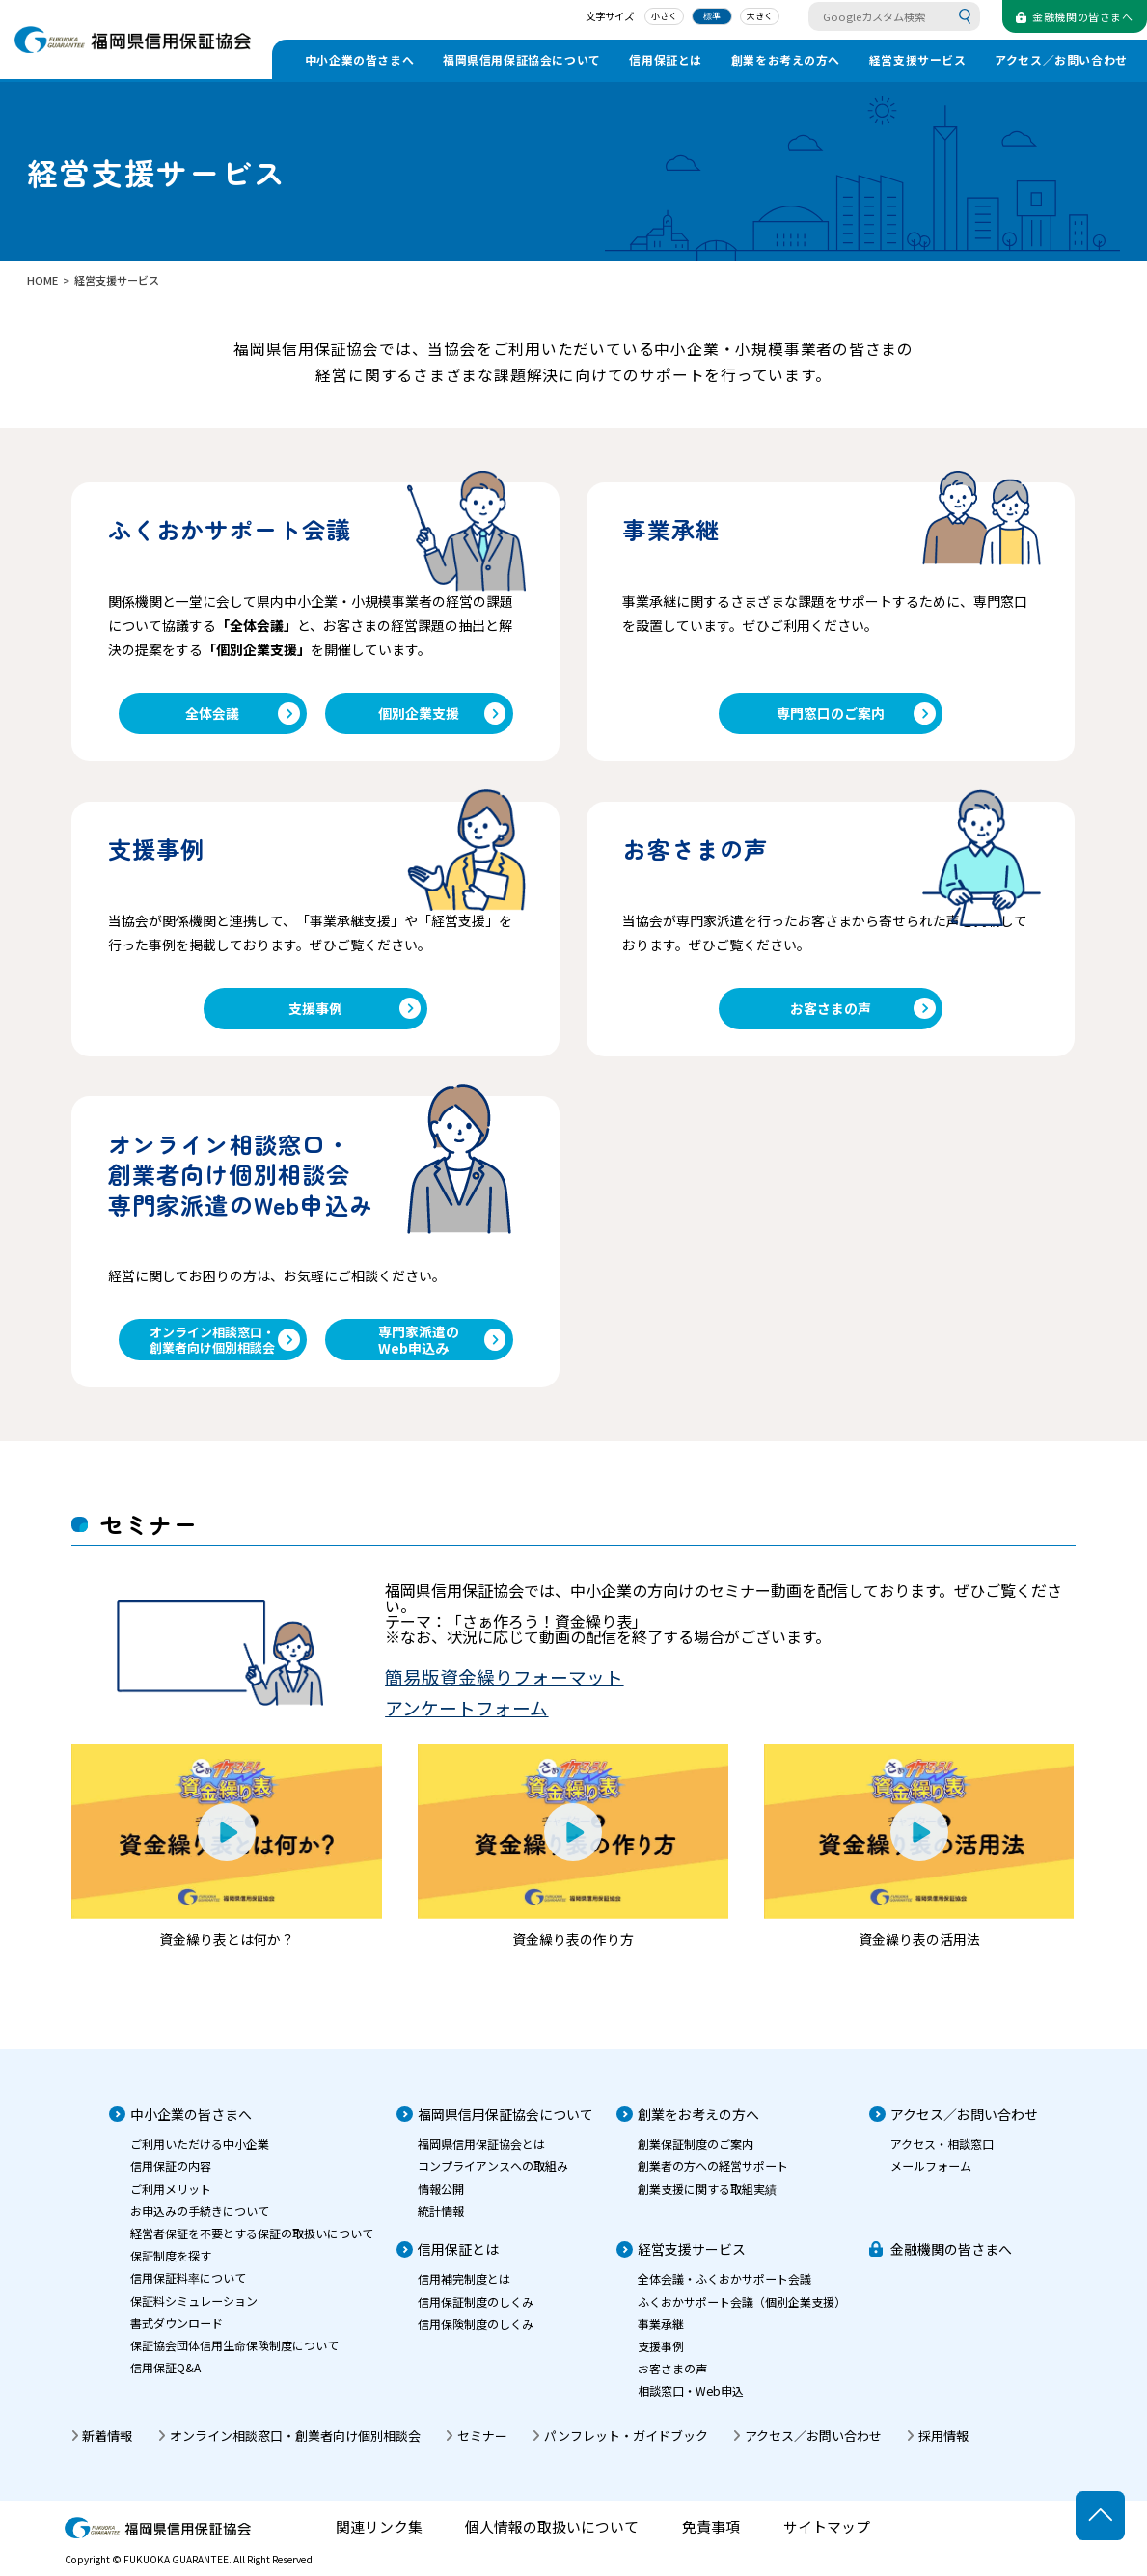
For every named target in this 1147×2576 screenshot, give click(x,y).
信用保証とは (665, 59)
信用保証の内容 (170, 2176)
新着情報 (107, 2446)
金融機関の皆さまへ (951, 2259)
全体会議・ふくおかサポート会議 (724, 2289)
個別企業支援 (441, 715)
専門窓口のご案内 (856, 715)
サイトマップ (826, 2538)
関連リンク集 (379, 2538)
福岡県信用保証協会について (522, 59)
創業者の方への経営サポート (713, 2176)
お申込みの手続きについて (199, 2220)
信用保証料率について (188, 2288)
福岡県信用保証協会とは (481, 2154)
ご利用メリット (170, 2198)
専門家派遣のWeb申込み (441, 1348)
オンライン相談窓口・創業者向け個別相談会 (224, 1348)
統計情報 (441, 2220)
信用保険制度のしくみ (475, 2333)
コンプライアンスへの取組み (493, 2176)
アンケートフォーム (466, 1718)
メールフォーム (930, 2176)
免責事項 (711, 2538)
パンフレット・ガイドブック (626, 2446)
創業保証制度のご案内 (695, 2154)
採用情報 (943, 2446)
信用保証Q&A (165, 2378)
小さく (654, 17)
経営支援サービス (918, 59)
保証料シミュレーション (194, 2310)
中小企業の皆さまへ (359, 59)
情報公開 (441, 2198)
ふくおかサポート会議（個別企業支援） (742, 2311)
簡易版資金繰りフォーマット (504, 1687)
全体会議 (242, 715)
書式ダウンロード (176, 2332)
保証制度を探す (170, 2266)
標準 (701, 17)
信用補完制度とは (464, 2289)
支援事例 (354, 1013)
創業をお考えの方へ (785, 59)
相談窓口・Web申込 (691, 2401)
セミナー (482, 2446)
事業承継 (661, 2333)
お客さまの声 (863, 1013)
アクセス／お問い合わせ (1061, 59)
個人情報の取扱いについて (552, 2538)
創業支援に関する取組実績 (707, 2198)
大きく (749, 17)
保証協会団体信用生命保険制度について (234, 2355)
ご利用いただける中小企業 (199, 2154)
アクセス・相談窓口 (942, 2154)
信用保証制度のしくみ (475, 2311)
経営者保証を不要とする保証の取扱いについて (251, 2242)
